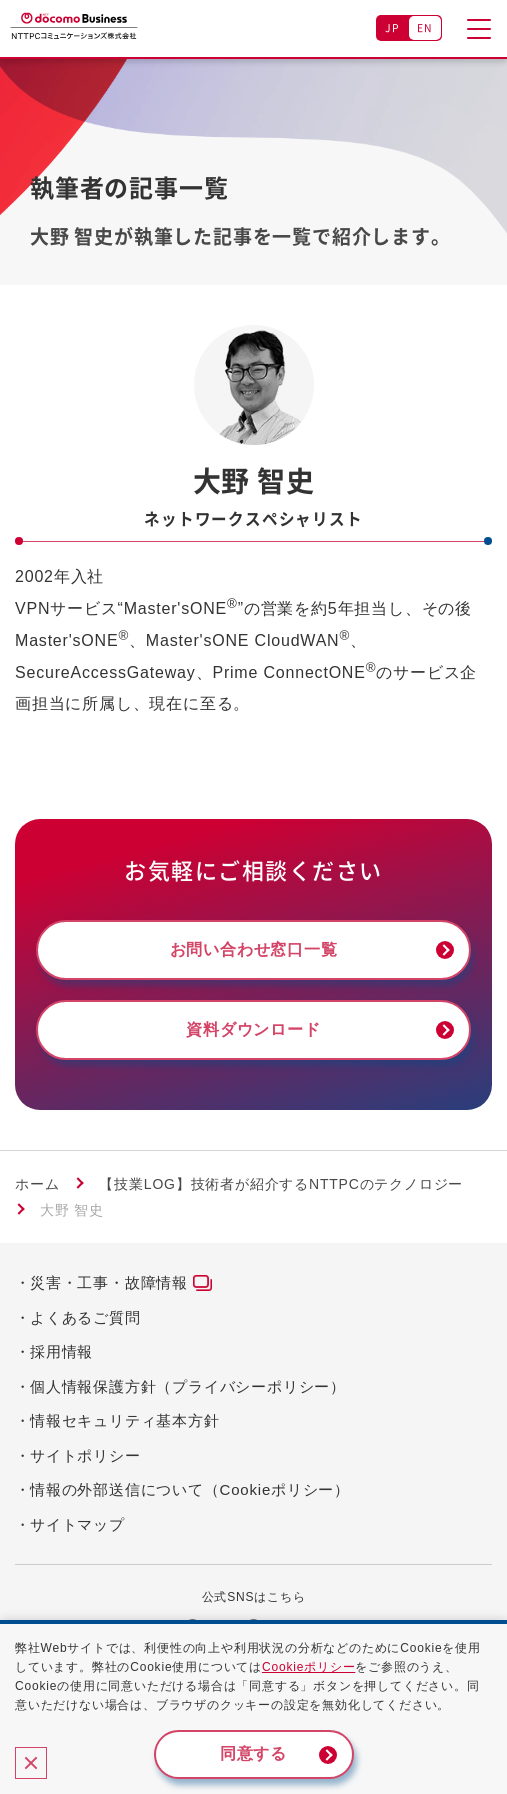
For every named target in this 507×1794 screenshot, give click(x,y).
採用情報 (61, 1351)
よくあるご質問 (85, 1317)
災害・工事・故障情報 (109, 1282)
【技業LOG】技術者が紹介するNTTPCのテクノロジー (281, 1184)
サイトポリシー (85, 1455)
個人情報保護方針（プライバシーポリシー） (188, 1386)
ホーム (37, 1184)
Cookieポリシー (308, 1667)
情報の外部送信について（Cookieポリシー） (190, 1489)
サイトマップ (77, 1524)
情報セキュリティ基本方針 (125, 1420)
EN (425, 27)
